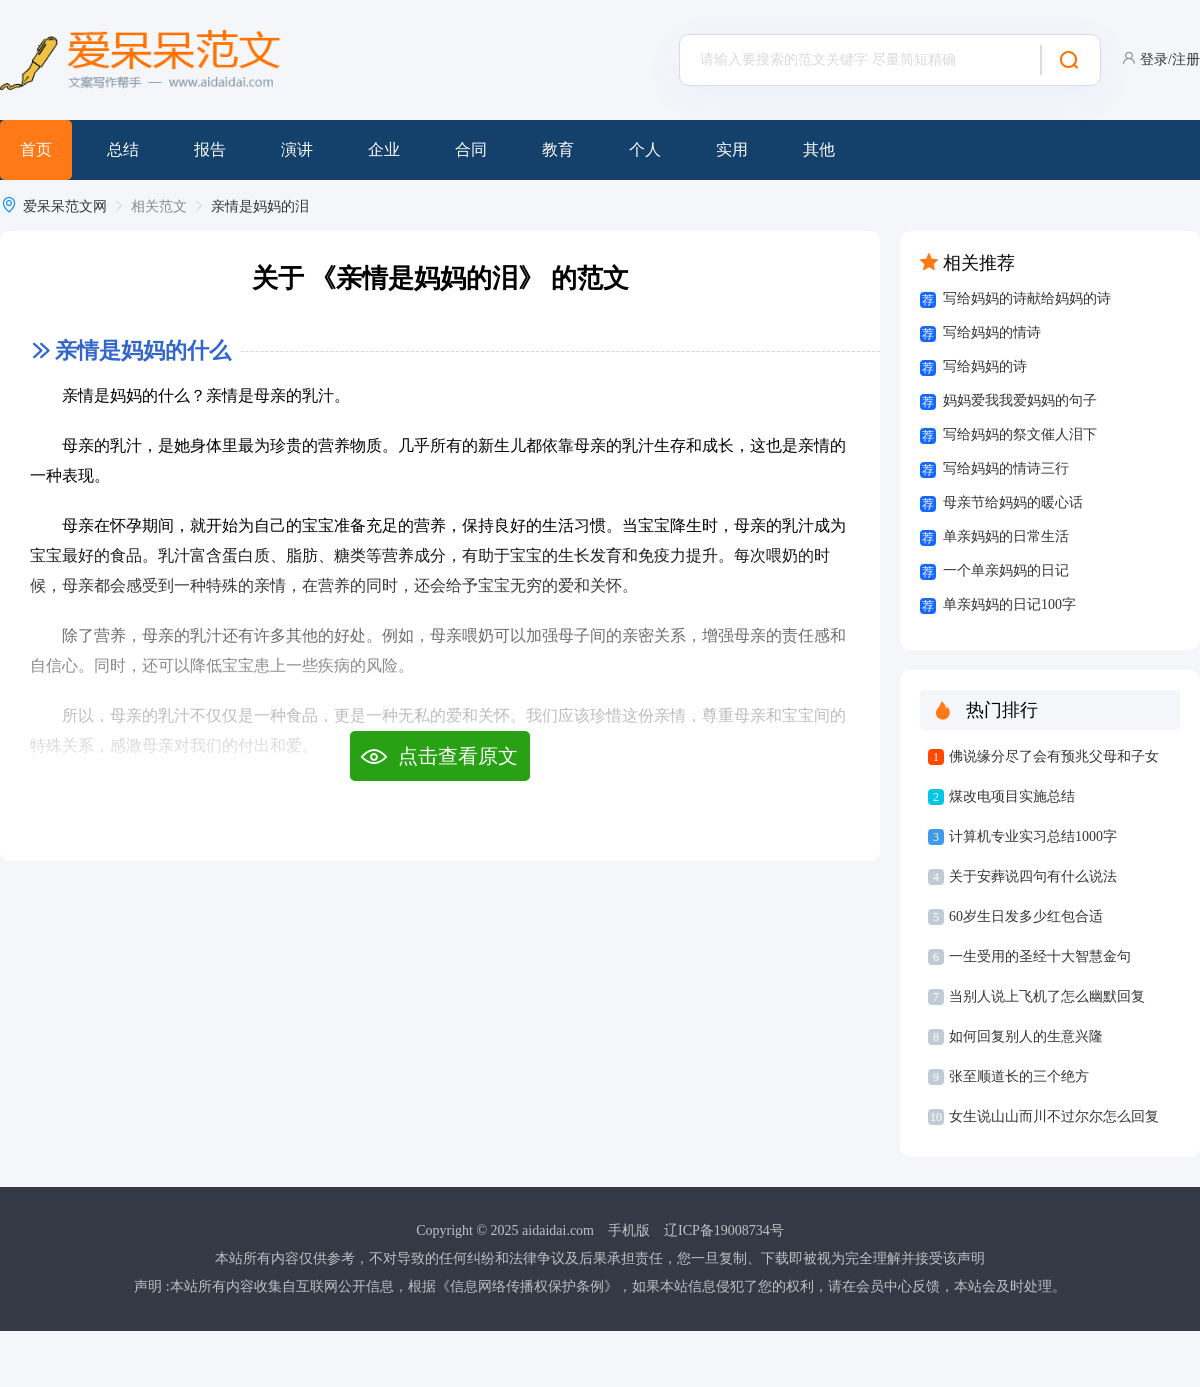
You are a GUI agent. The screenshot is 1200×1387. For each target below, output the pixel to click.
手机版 (629, 1230)
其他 (819, 149)
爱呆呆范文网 (65, 206)
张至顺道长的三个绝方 (1019, 1076)
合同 (471, 149)
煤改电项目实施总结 (1012, 796)
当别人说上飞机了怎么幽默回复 (1047, 996)
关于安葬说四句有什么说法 (1033, 876)
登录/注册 (1170, 59)
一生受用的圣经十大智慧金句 (1040, 956)
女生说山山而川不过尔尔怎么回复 (1054, 1116)
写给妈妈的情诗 (992, 332)
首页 (36, 149)
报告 (210, 149)
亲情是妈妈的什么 (143, 350)
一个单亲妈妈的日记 (1006, 570)
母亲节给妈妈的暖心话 (1013, 502)
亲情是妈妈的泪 (260, 206)
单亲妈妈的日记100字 (1009, 604)
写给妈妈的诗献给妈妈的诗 (1027, 298)
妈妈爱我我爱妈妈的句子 (1020, 400)
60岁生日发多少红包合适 (1026, 916)
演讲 (297, 149)
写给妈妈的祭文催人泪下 (1020, 434)
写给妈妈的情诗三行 (1006, 468)
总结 (123, 149)
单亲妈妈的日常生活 (1006, 536)
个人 (645, 149)
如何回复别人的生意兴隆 (1026, 1036)
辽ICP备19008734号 (724, 1230)
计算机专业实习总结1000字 (1033, 836)
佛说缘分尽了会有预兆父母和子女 (1054, 756)
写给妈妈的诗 (985, 366)
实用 (732, 149)
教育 (558, 149)
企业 (384, 149)
